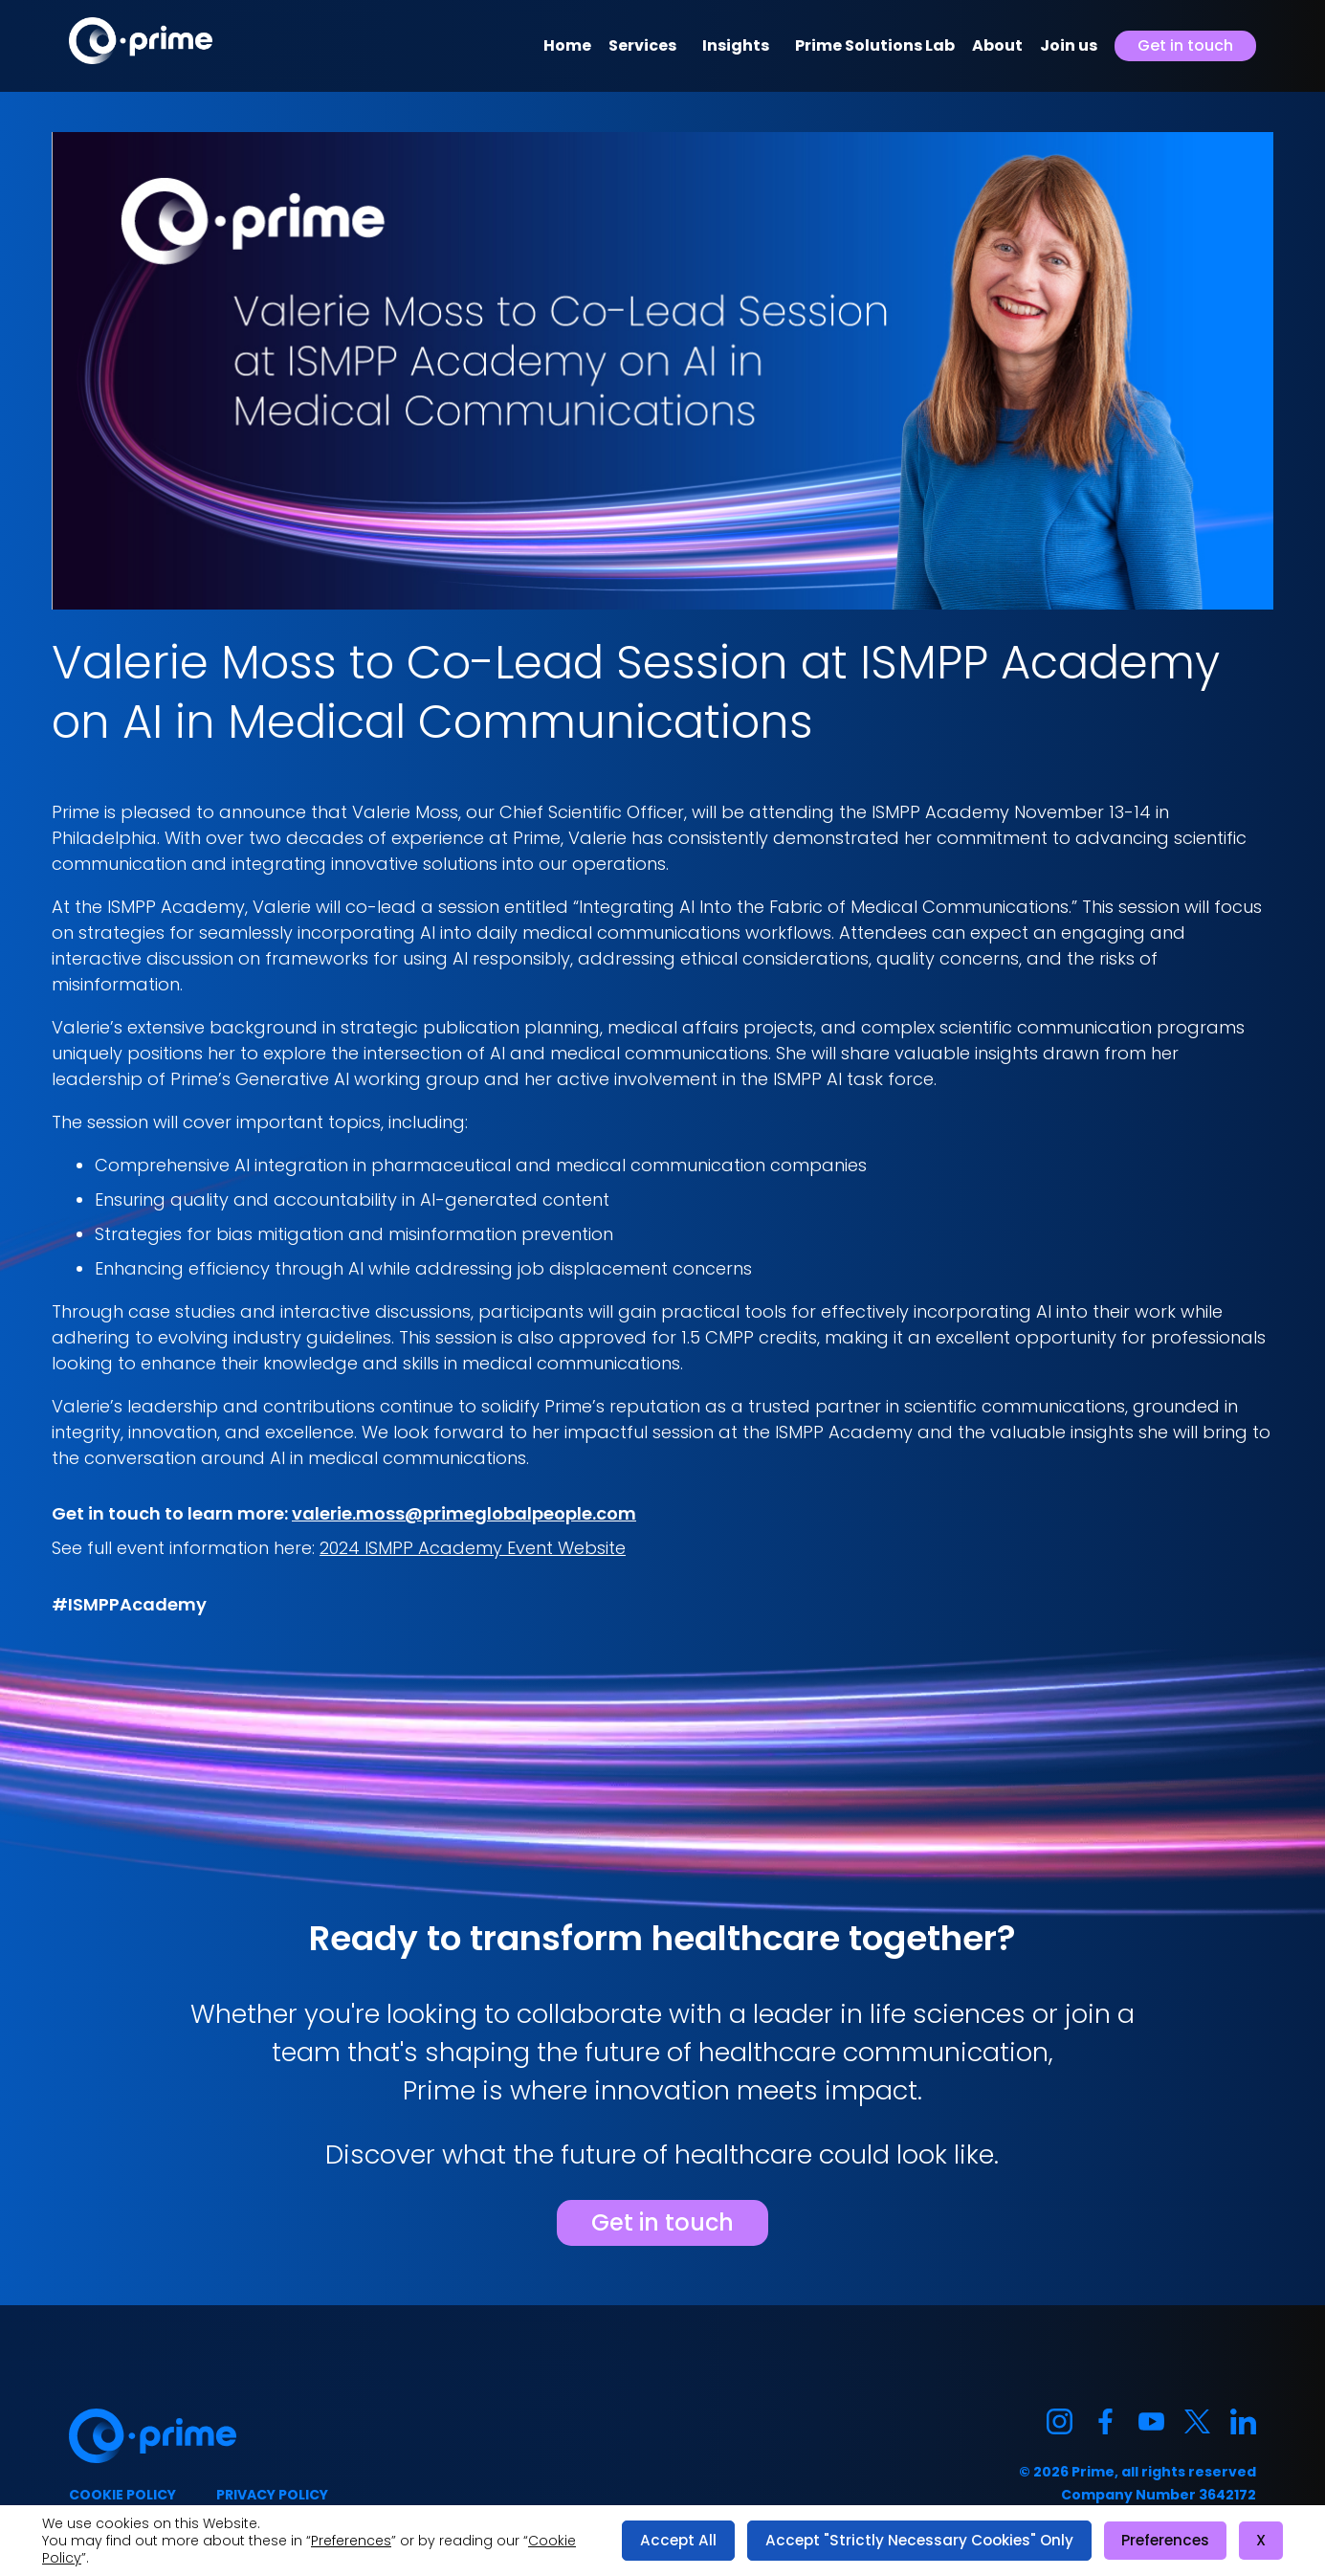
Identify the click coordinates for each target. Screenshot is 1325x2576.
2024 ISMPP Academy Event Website (473, 1548)
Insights (735, 45)
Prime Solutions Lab (875, 45)
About (997, 45)
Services (642, 45)
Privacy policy (272, 2494)
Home (567, 45)
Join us (1068, 45)
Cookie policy (122, 2494)
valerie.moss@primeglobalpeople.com (464, 1513)
